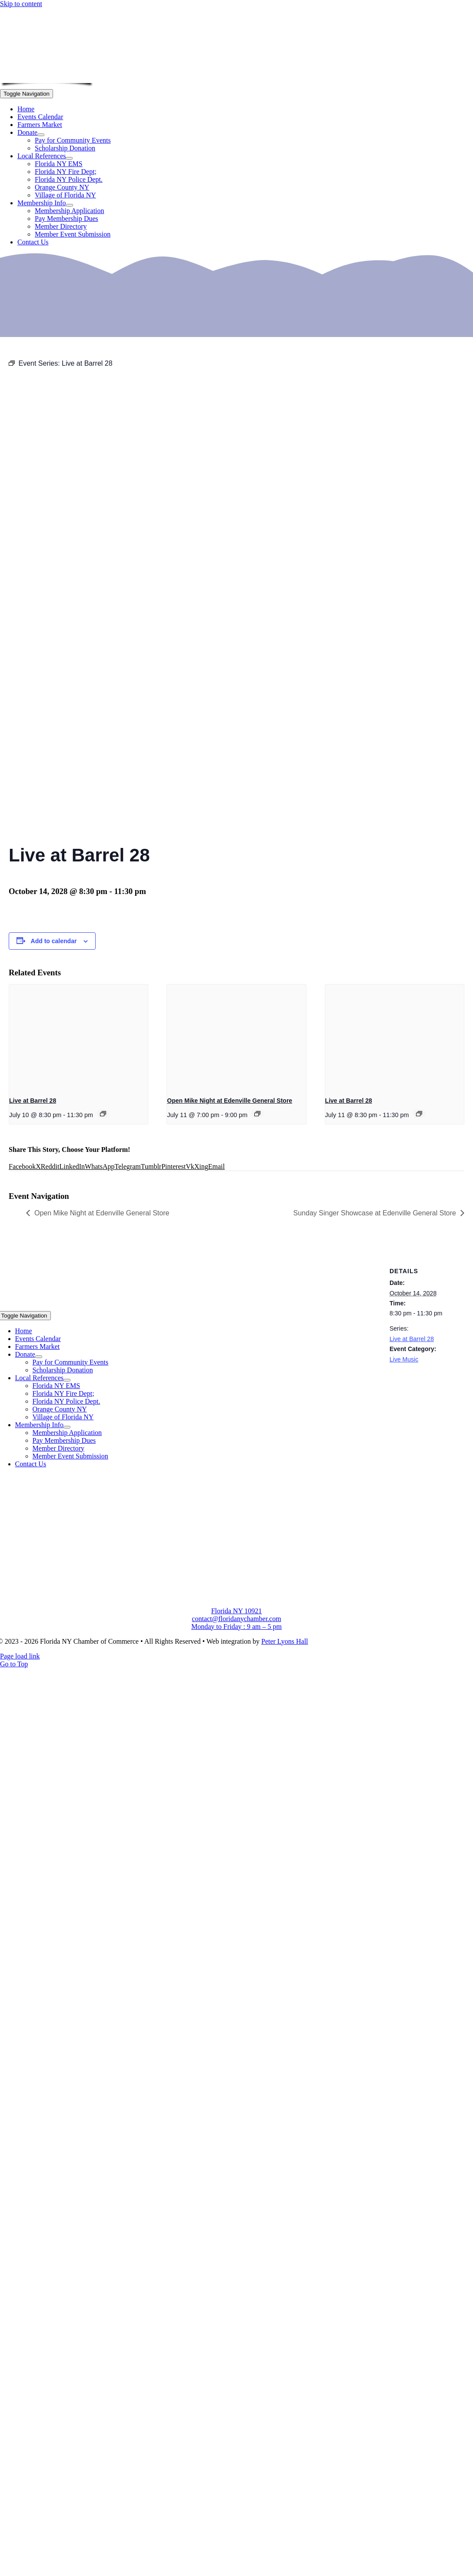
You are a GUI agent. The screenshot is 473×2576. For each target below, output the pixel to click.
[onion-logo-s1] (47, 77)
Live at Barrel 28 (32, 1100)
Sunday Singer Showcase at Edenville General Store (374, 1213)
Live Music (404, 1359)
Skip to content (21, 3)
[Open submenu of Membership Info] (69, 205)
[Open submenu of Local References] (69, 158)
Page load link (20, 1656)
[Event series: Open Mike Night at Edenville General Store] (257, 1113)
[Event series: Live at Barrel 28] (103, 1113)
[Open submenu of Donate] (40, 134)
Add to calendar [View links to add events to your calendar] (54, 941)
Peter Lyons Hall (284, 1641)
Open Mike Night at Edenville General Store (229, 1100)
